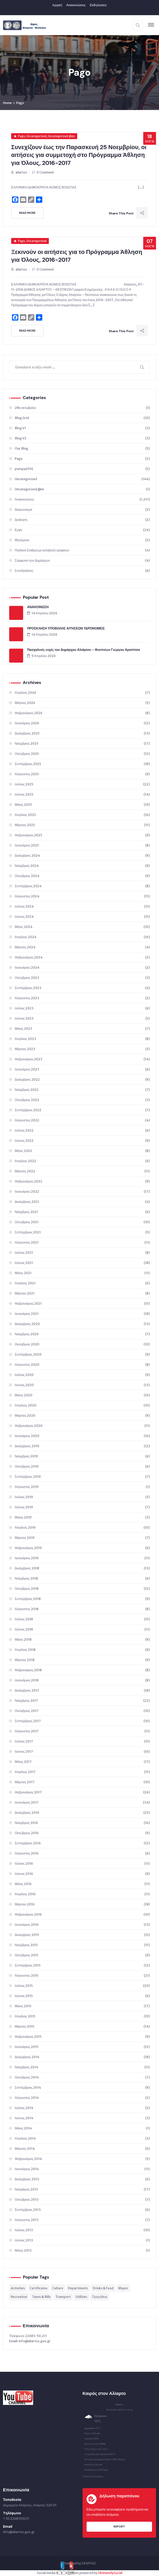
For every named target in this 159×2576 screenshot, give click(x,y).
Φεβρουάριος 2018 (82, 1670)
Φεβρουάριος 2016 (82, 1915)
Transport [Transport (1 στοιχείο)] (63, 2297)
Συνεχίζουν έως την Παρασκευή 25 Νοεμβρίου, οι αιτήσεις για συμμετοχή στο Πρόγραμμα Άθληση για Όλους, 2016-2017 (76, 155)
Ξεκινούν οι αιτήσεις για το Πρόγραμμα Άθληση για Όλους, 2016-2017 (77, 256)
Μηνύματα (82, 540)
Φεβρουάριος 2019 (82, 1548)
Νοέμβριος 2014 (82, 2067)
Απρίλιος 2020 (82, 1405)
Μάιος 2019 (82, 1517)
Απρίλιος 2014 (82, 2139)
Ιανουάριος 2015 (82, 2047)
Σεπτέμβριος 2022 (82, 1110)
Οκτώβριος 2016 (82, 1833)
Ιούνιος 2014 (82, 2118)
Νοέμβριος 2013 (82, 2189)
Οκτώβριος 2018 (82, 1589)
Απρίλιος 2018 (82, 1650)
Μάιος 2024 (82, 927)
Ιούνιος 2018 (82, 1629)
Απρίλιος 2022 (82, 1161)
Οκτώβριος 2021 (82, 1222)
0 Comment (45, 173)
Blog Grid (82, 418)
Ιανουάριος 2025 (82, 845)
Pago (20, 103)
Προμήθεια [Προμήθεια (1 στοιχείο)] (99, 2297)
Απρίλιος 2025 (82, 815)
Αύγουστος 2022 (82, 1120)
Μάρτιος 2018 (82, 1660)
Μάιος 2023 (82, 1029)
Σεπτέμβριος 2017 (82, 1721)
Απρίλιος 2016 (82, 1894)
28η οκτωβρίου (82, 408)
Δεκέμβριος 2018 (82, 1568)
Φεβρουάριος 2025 (82, 835)
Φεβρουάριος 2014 (82, 2159)
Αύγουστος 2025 (82, 774)
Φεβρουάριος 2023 (82, 1059)
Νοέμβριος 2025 (82, 744)
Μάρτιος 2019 (82, 1538)
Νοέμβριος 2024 (82, 866)
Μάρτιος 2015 (82, 2027)
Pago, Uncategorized (30, 241)
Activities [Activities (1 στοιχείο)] (18, 2289)
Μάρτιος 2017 (82, 1782)
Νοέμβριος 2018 (82, 1579)
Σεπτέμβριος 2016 (82, 1843)
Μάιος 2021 (82, 1273)
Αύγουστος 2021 (82, 1243)
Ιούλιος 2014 (82, 2108)
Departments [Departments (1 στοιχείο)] (78, 2289)
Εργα (82, 530)
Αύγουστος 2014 (82, 2098)
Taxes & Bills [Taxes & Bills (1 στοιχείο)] (41, 2297)
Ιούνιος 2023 (82, 1019)
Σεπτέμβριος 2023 (82, 988)
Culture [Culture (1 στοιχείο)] (57, 2289)
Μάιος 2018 (82, 1640)
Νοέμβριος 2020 (82, 1334)
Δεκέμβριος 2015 (82, 1935)
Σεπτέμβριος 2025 (82, 764)
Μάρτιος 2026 (82, 703)
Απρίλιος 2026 (82, 693)
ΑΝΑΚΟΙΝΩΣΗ (38, 608)
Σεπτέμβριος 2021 (82, 1232)
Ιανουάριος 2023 (82, 1069)
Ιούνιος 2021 (82, 1263)
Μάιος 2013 (82, 2251)
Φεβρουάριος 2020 (82, 1426)
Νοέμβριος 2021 (82, 1212)
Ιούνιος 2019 (82, 1507)
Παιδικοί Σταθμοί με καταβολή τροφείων (82, 550)
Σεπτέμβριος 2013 (82, 2210)
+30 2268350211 (16, 2519)
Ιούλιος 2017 (82, 1741)
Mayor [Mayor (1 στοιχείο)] (123, 2289)
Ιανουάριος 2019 (82, 1558)
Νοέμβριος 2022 (82, 1090)
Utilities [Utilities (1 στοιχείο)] (81, 2297)
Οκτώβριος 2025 (82, 754)
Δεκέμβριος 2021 (82, 1202)
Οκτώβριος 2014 (82, 2077)
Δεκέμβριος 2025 (82, 733)
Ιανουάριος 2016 (82, 1925)
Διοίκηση (82, 520)
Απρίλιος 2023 (82, 1039)
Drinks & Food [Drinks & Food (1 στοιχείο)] (103, 2289)
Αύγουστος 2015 (82, 1976)
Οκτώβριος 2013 (82, 2200)
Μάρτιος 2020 (82, 1416)
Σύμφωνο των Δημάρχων (82, 561)
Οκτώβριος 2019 (82, 1467)
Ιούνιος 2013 (82, 2240)
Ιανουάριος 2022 (82, 1192)
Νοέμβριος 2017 (82, 1701)
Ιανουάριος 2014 (82, 2169)
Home (7, 103)
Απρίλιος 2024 (82, 937)
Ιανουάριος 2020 (82, 1436)
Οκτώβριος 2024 (82, 876)
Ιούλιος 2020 (82, 1375)
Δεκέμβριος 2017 (82, 1691)
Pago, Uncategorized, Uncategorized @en (44, 136)
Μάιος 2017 (82, 1762)
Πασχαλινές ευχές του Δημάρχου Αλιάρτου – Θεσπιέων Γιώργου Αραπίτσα (83, 650)
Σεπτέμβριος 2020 (82, 1355)
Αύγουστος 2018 (82, 1609)
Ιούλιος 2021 (82, 1253)
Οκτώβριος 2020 (82, 1344)
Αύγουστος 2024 (82, 896)
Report (119, 2527)
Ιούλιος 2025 (82, 784)
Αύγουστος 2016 (82, 1853)
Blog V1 (82, 428)
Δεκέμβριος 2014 (82, 2057)
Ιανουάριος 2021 (82, 1314)
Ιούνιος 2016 (82, 1874)
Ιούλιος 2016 (82, 1864)
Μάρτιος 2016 (82, 1904)
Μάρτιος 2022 (82, 1171)
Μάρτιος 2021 (82, 1293)
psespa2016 (82, 469)
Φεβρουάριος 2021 (82, 1304)
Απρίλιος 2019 (82, 1528)
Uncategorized (82, 479)
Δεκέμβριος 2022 (82, 1080)
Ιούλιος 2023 (82, 1008)
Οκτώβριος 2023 (82, 978)
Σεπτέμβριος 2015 (82, 1965)
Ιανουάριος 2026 (82, 723)
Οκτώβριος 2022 (82, 1100)
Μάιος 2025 (82, 805)
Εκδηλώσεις (98, 5)
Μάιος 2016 (82, 1884)
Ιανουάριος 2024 (82, 968)
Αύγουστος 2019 (82, 1487)
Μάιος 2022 (82, 1151)
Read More (27, 213)
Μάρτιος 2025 (82, 825)
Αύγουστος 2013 (82, 2220)
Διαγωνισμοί (82, 510)
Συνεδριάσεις (82, 571)
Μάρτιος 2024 (82, 947)
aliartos (21, 173)
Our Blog (82, 449)
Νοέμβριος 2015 (82, 1945)
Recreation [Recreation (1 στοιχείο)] (19, 2297)
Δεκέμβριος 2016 (82, 1813)
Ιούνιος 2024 (82, 917)
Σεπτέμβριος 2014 (82, 2088)
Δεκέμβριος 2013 (82, 2179)
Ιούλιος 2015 (82, 1986)
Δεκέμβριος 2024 (82, 856)
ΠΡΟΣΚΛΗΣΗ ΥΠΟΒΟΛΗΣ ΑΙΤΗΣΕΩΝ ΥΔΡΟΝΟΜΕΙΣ (66, 629)
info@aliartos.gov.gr (19, 2532)
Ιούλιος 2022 (82, 1131)
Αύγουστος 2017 (82, 1731)
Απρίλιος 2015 (82, 2016)
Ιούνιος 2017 (82, 1752)
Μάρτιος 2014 (82, 2149)
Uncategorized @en (82, 489)
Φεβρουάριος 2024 (82, 957)
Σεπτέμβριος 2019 (82, 1477)
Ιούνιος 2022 (82, 1141)
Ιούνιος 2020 (82, 1385)
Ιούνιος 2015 (82, 1996)
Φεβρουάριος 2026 (82, 713)
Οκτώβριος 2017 (82, 1711)
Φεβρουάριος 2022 (82, 1181)
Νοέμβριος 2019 (82, 1456)
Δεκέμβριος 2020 (82, 1324)
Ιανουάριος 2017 (82, 1803)
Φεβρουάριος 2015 (82, 2037)
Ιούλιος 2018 (82, 1619)
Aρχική (57, 5)
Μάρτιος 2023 (82, 1049)
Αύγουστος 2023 (82, 998)
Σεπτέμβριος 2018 (82, 1599)
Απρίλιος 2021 (82, 1283)
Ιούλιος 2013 (82, 2230)
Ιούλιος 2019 (82, 1497)
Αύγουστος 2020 (82, 1365)
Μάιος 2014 (82, 2128)
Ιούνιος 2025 (82, 795)
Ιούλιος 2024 (82, 907)
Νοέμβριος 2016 (82, 1823)
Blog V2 (82, 438)
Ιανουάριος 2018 (82, 1680)
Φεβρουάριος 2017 (82, 1792)
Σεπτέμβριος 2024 (82, 886)
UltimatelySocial (110, 2573)
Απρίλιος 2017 (82, 1772)
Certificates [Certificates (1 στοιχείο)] (38, 2289)
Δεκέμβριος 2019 (82, 1446)
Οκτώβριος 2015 (82, 1955)
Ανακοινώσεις (76, 5)
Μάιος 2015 (82, 2006)
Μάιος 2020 (82, 1395)
